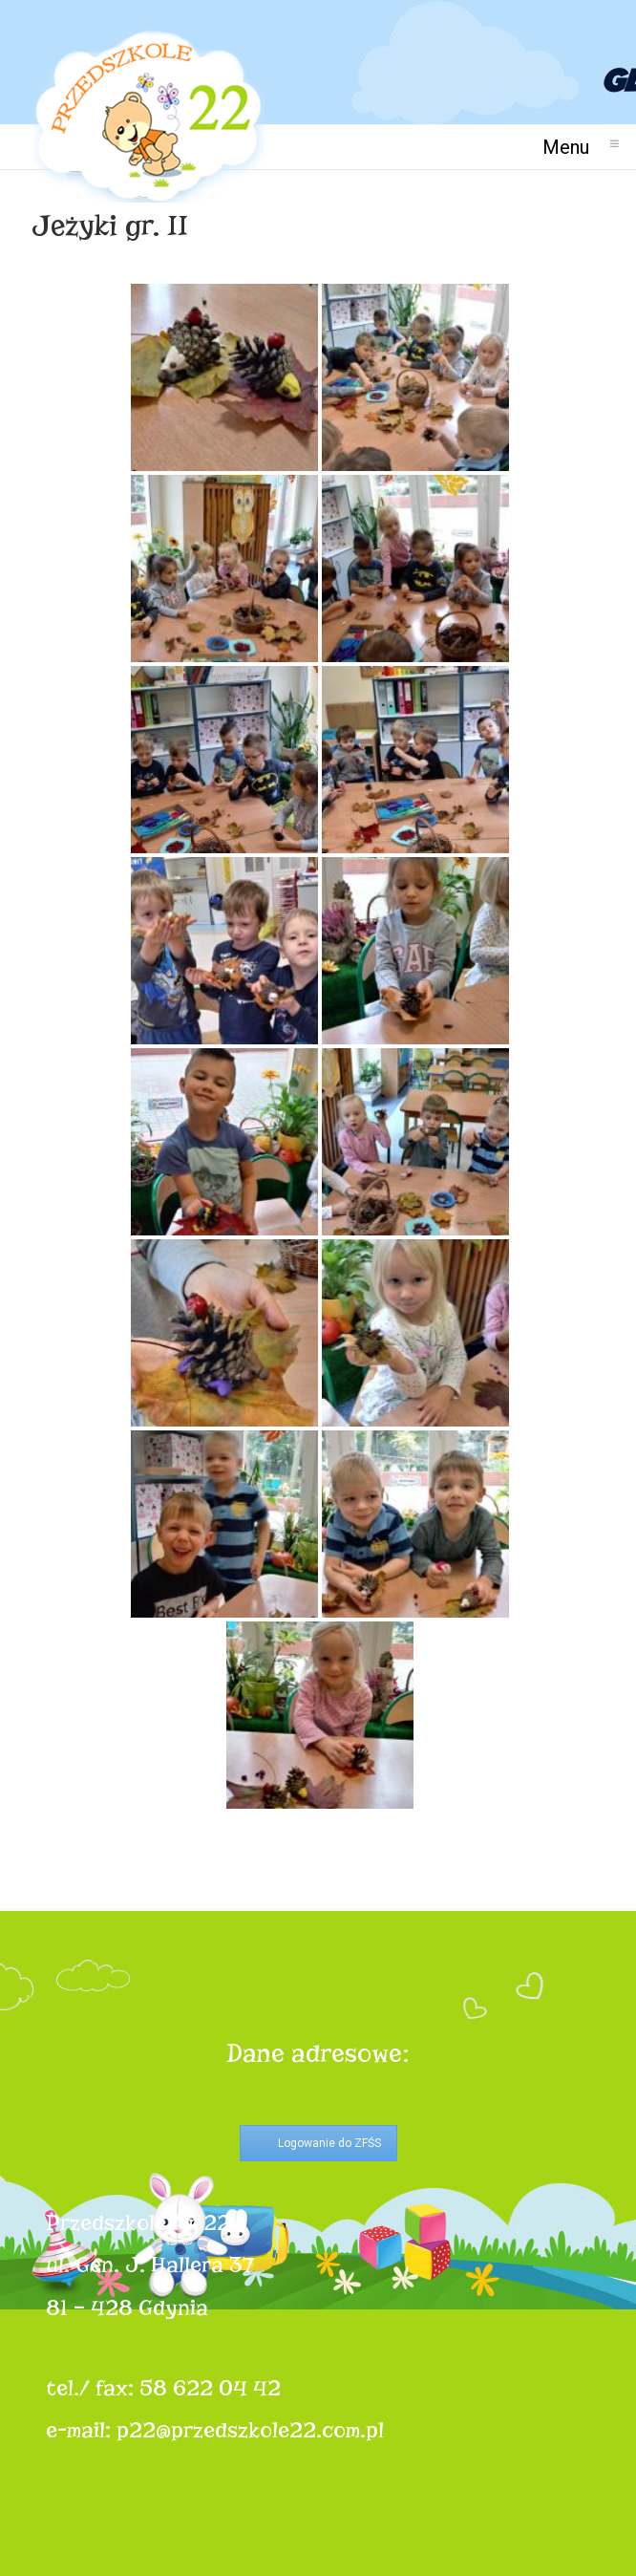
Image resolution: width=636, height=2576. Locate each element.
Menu (573, 147)
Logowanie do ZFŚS (329, 2143)
